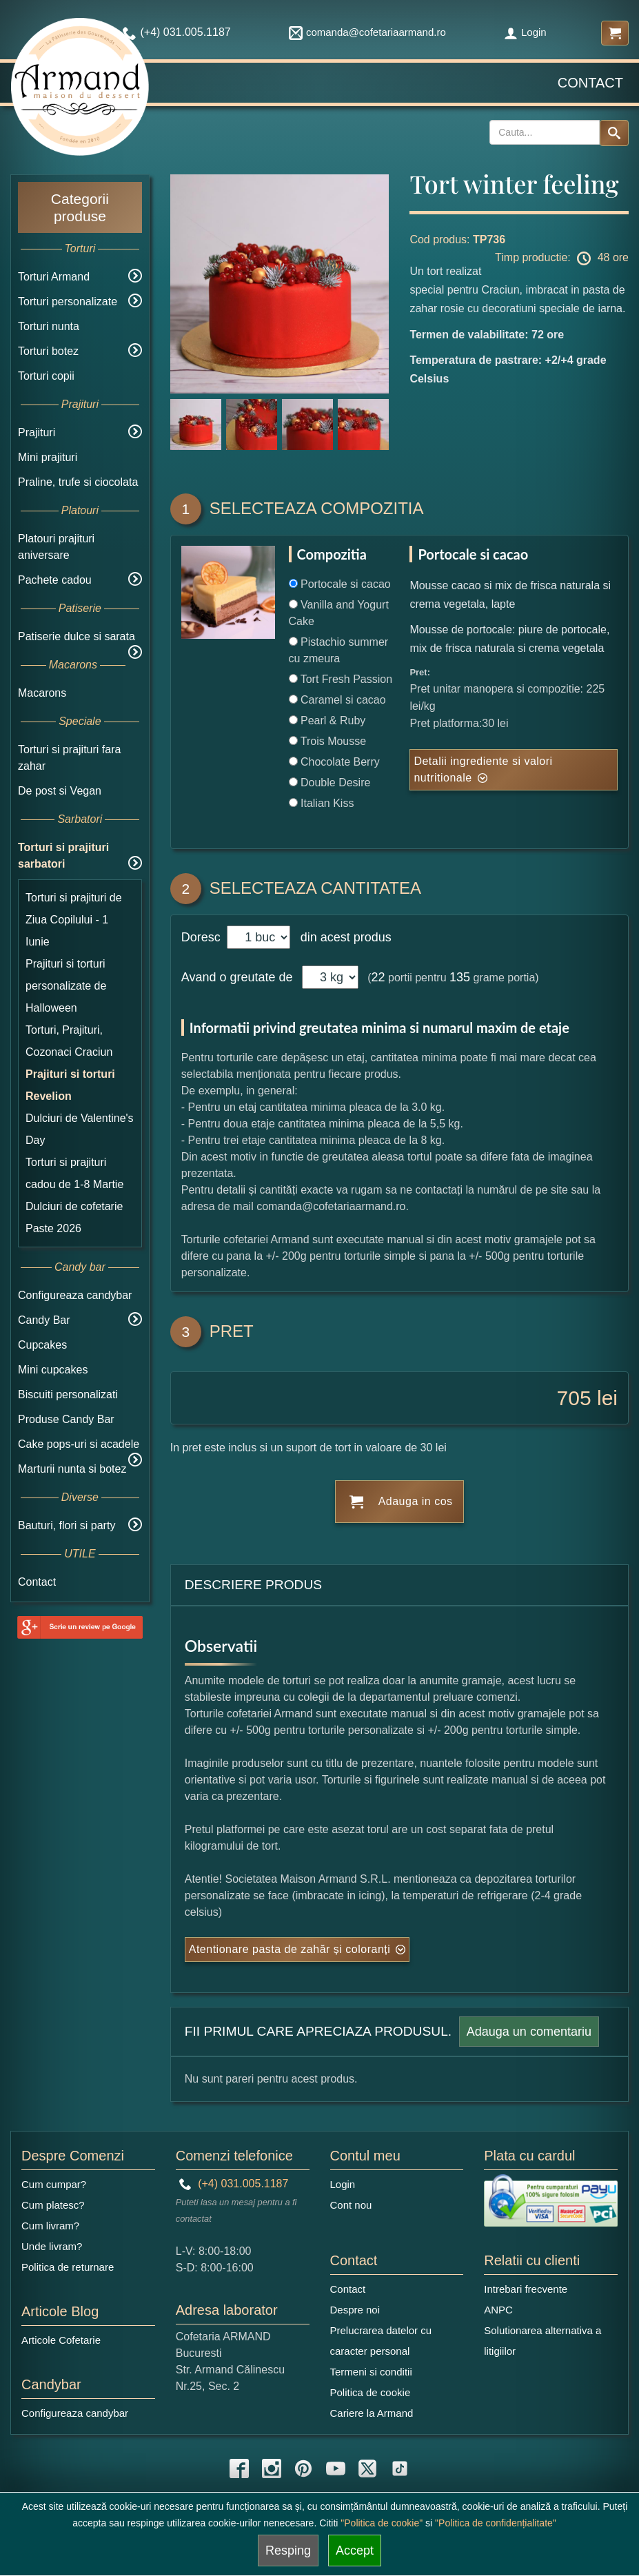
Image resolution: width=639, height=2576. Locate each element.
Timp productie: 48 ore (562, 258)
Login (525, 32)
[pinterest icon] (303, 2468)
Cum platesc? (53, 2205)
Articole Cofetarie (61, 2340)
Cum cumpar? (53, 2184)
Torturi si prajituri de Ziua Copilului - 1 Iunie (74, 920)
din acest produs (343, 937)
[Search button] (614, 133)
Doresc (202, 937)
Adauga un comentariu (529, 2031)
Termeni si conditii (371, 2372)
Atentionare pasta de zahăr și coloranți (290, 1949)
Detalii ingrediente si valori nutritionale (483, 769)
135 (459, 977)
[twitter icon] (367, 2468)
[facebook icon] (239, 2468)
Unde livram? (51, 2246)
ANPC (498, 2310)
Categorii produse (80, 207)
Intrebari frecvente (525, 2289)
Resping (288, 2550)
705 (574, 1398)
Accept (355, 2550)
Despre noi (355, 2310)
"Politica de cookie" (382, 2522)
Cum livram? (50, 2225)
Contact (590, 82)
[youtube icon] (335, 2468)
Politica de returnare (67, 2267)
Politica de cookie (370, 2392)
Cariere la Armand (372, 2413)
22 (378, 977)
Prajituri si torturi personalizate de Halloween (66, 986)
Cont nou (351, 2205)
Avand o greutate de (237, 977)
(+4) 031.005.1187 (234, 2183)
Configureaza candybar (75, 1295)
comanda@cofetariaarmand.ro (367, 32)
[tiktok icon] (399, 2468)
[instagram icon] (271, 2468)
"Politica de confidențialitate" (495, 2522)
